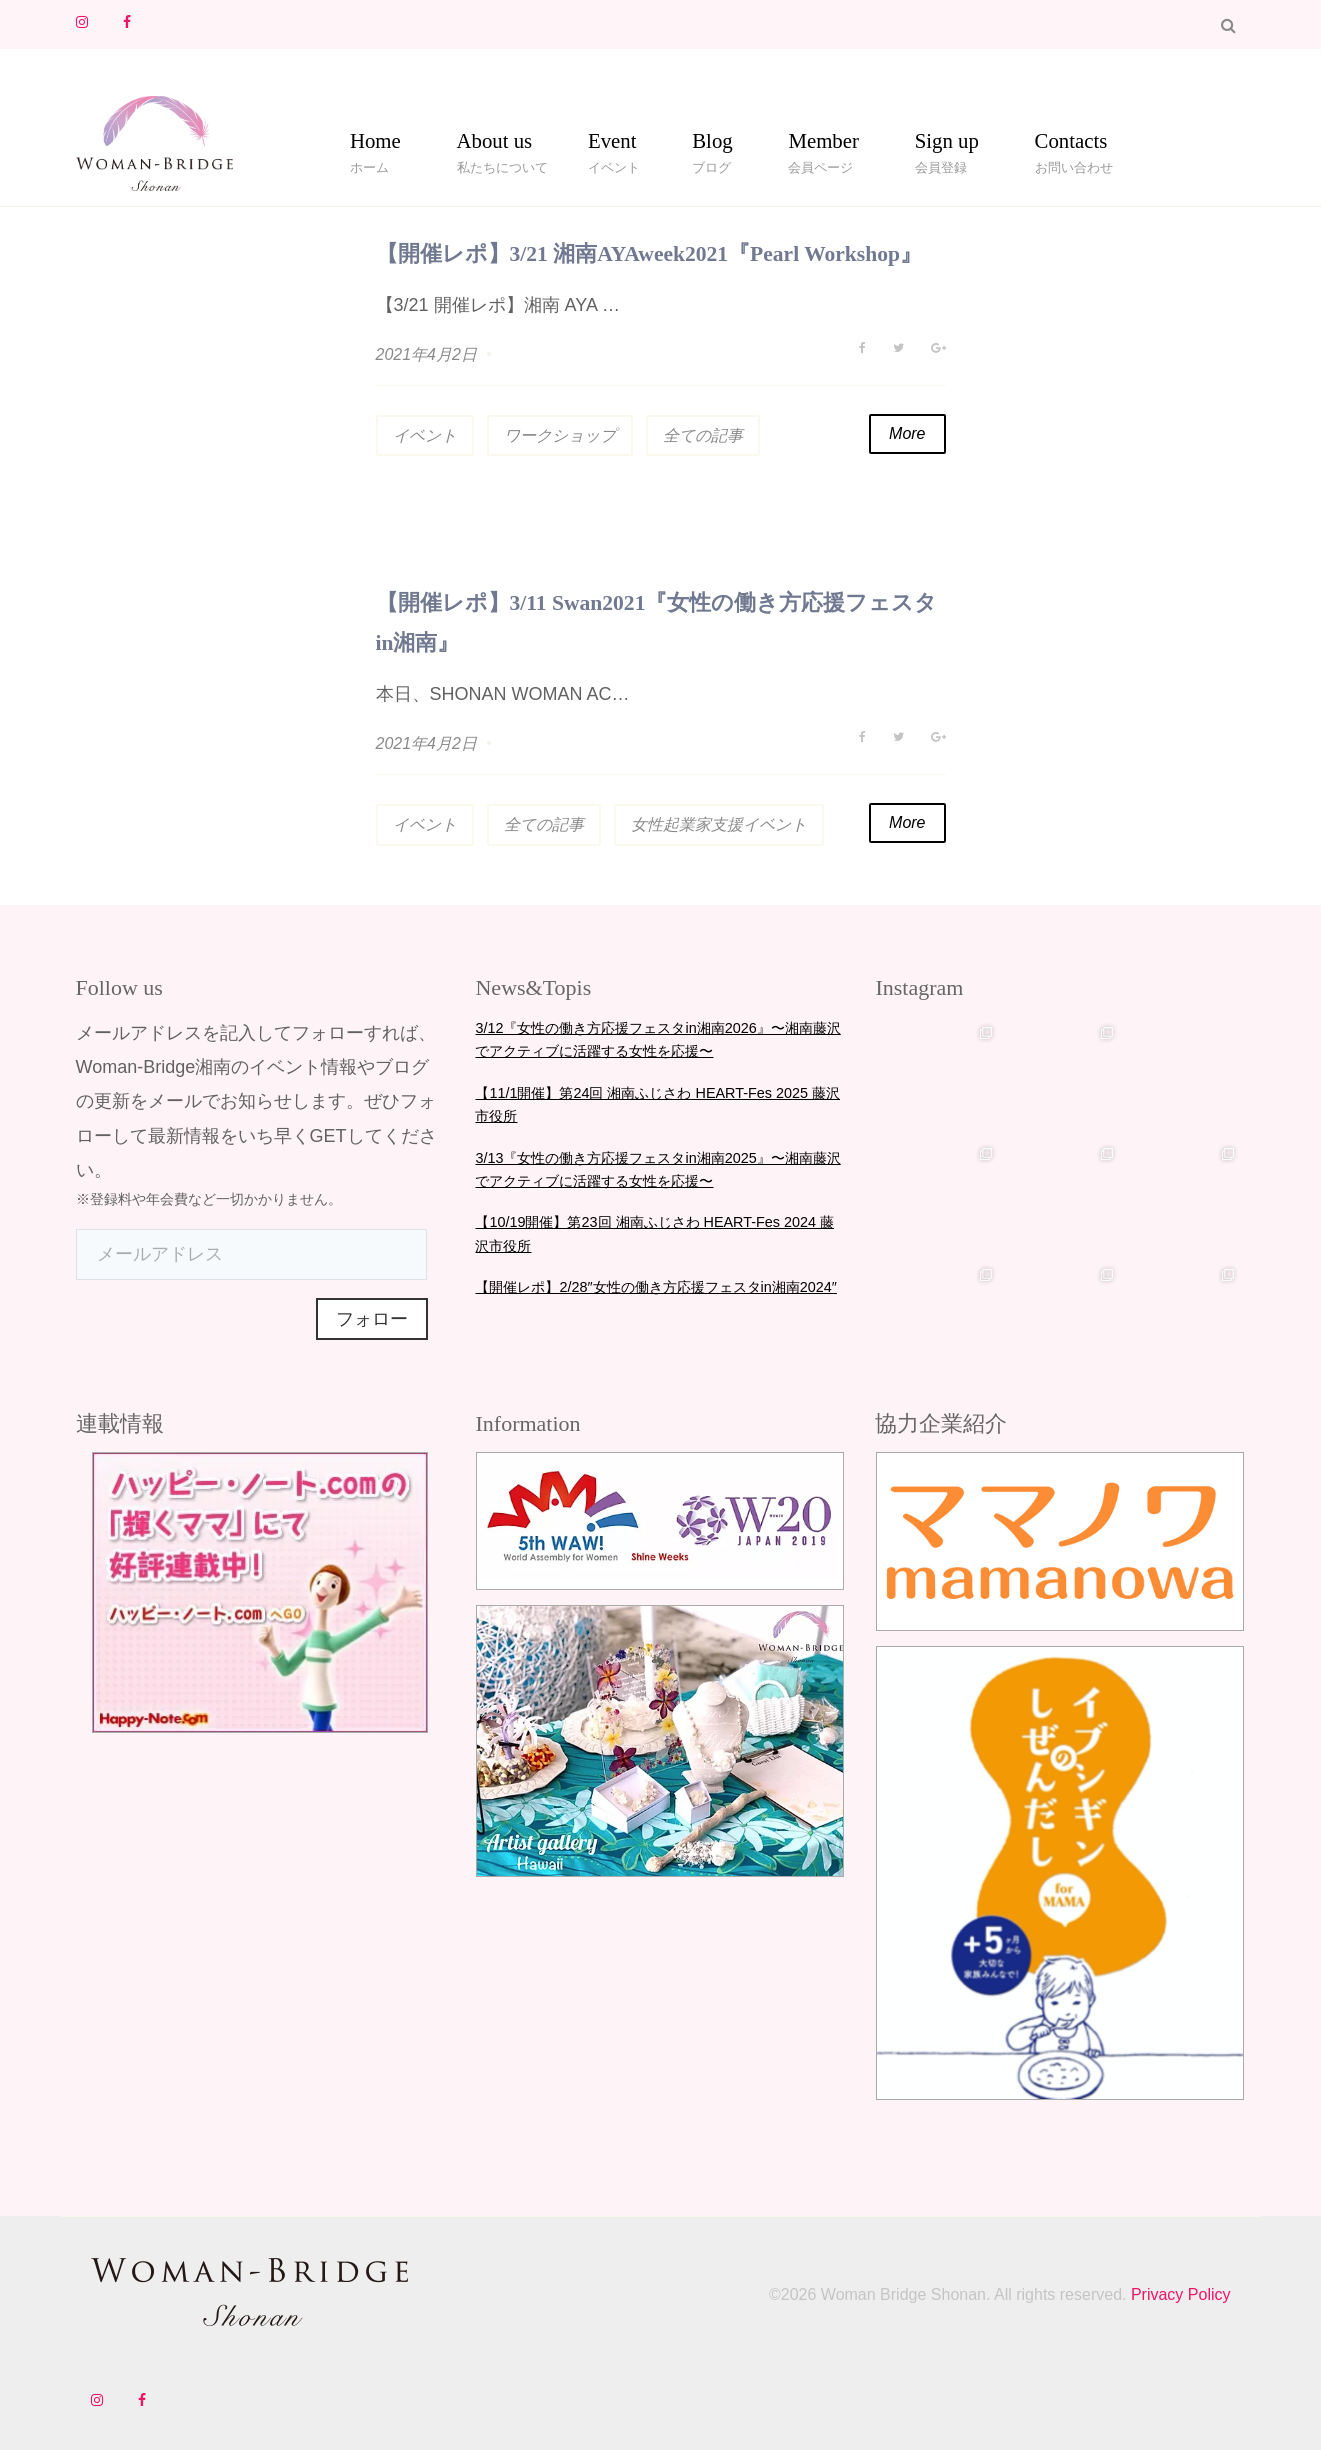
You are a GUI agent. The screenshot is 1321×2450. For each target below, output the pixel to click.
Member (823, 145)
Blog (712, 145)
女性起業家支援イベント (719, 823)
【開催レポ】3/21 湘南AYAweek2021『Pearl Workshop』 (652, 253)
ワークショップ (560, 435)
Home (375, 145)
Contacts (1071, 145)
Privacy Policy (1178, 2294)
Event (612, 145)
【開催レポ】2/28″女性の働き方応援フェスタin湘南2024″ (655, 1286)
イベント (425, 435)
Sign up (947, 145)
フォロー (372, 1319)
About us (495, 145)
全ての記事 (703, 435)
